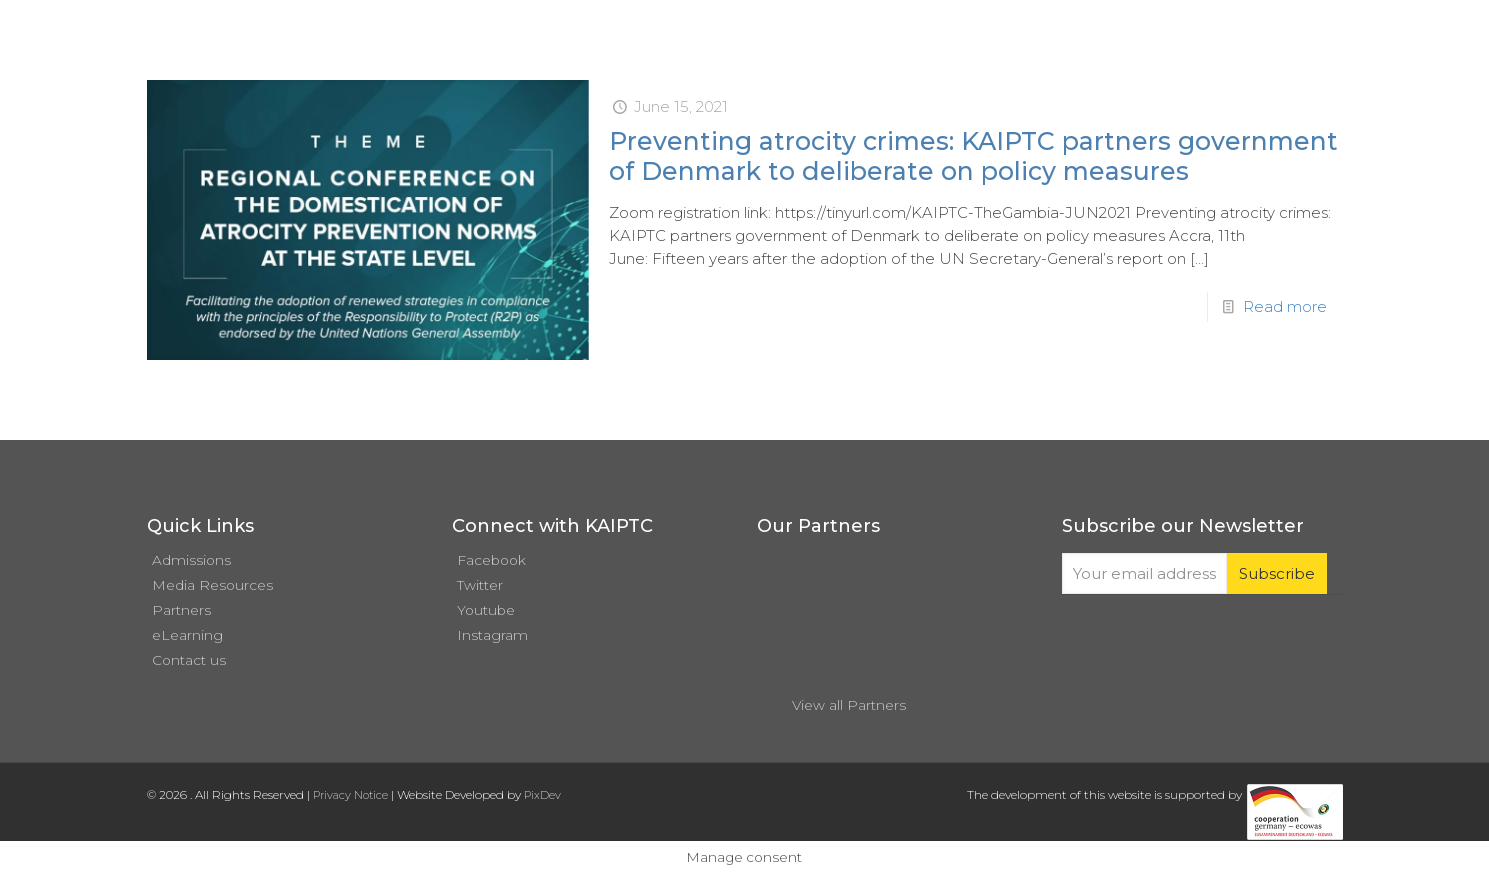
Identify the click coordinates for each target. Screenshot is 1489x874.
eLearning (187, 635)
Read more (1285, 306)
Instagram (492, 635)
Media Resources (212, 585)
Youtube (486, 610)
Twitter (480, 585)
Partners (181, 610)
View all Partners (849, 705)
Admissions (191, 560)
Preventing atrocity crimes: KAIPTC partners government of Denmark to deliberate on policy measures (973, 156)
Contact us (189, 660)
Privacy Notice (350, 795)
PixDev (542, 795)
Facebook (491, 560)
